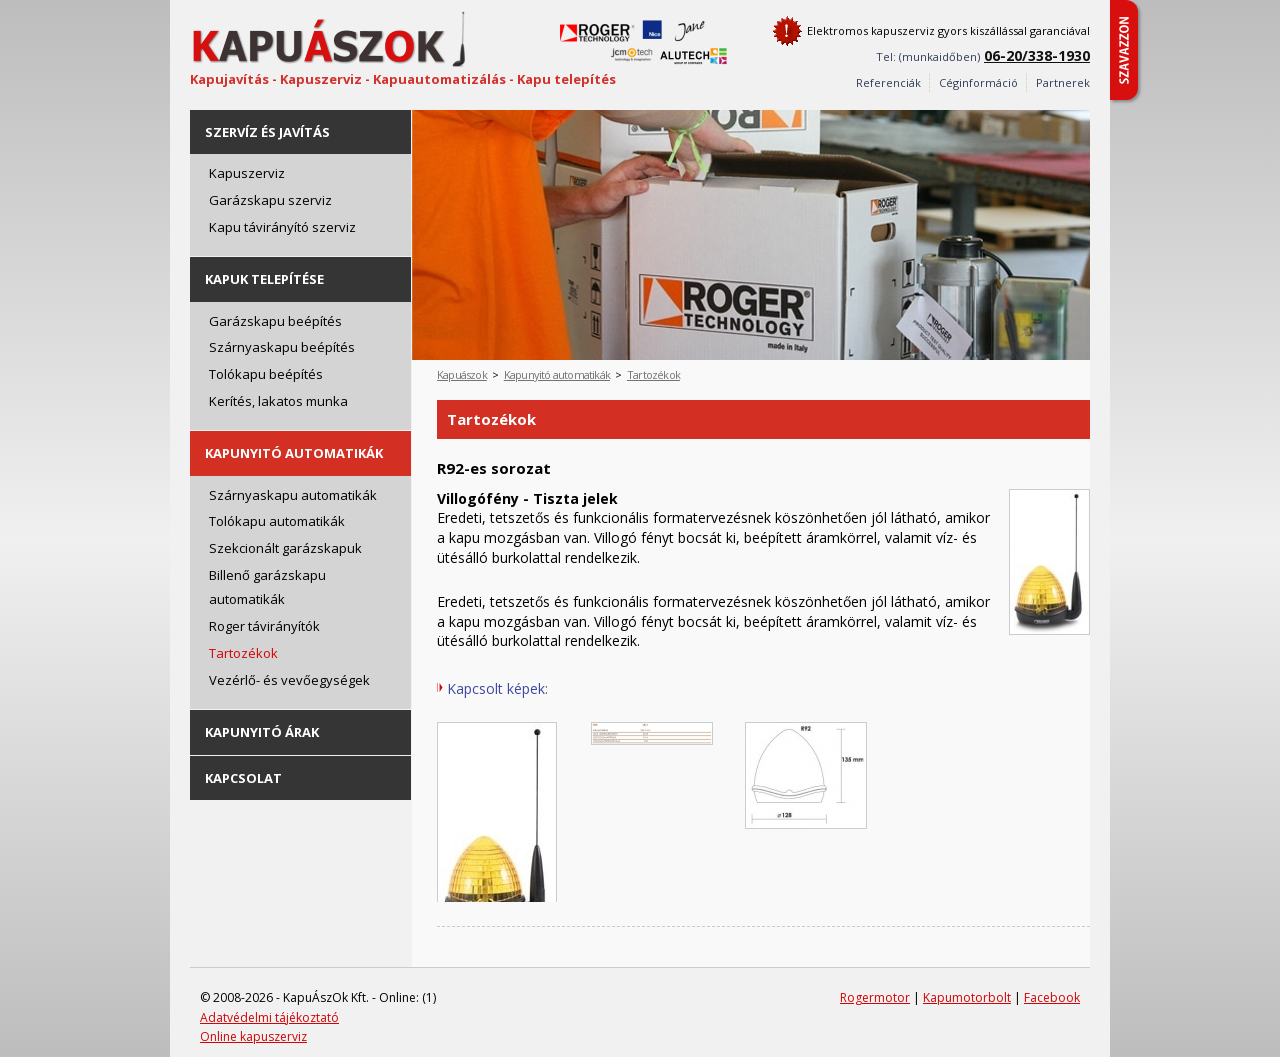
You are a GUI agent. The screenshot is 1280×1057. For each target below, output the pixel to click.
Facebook (1052, 997)
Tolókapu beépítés (266, 374)
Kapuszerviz (247, 173)
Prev (1040, 125)
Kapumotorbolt (967, 997)
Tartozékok (243, 653)
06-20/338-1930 (1037, 55)
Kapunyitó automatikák (294, 453)
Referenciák (888, 82)
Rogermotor (875, 997)
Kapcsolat (243, 778)
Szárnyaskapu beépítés (282, 347)
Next (1075, 125)
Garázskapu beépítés (275, 321)
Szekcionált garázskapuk (285, 548)
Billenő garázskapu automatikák (267, 587)
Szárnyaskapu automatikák (293, 495)
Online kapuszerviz (253, 1036)
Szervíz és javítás (267, 132)
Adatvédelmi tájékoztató (269, 1017)
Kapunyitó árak (262, 732)
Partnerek (1063, 82)
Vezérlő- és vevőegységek (289, 680)
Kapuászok (462, 374)
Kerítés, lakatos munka (278, 401)
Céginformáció (978, 82)
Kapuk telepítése (264, 279)
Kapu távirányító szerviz (282, 227)
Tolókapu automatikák (277, 521)
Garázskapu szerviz (270, 200)
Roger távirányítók (264, 626)
